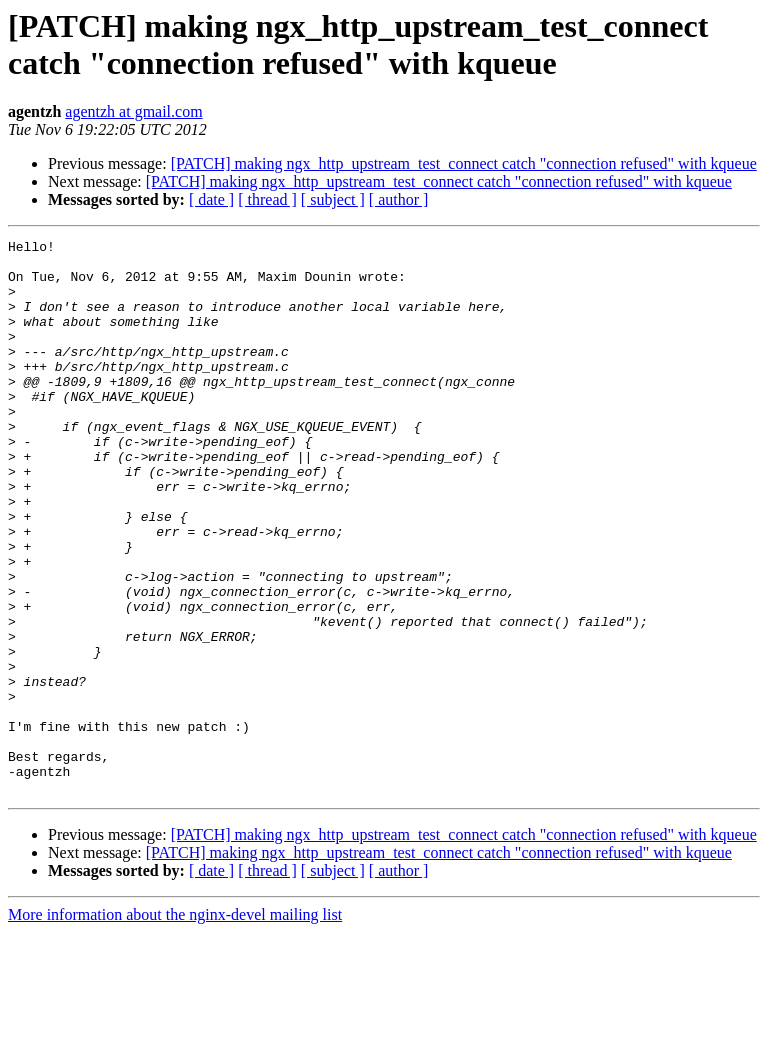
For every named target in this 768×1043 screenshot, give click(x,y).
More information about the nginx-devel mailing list (175, 1025)
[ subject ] (333, 199)
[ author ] (399, 199)
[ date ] (211, 199)
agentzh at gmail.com (133, 111)
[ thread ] (267, 199)
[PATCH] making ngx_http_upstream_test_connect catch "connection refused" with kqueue (464, 163)
